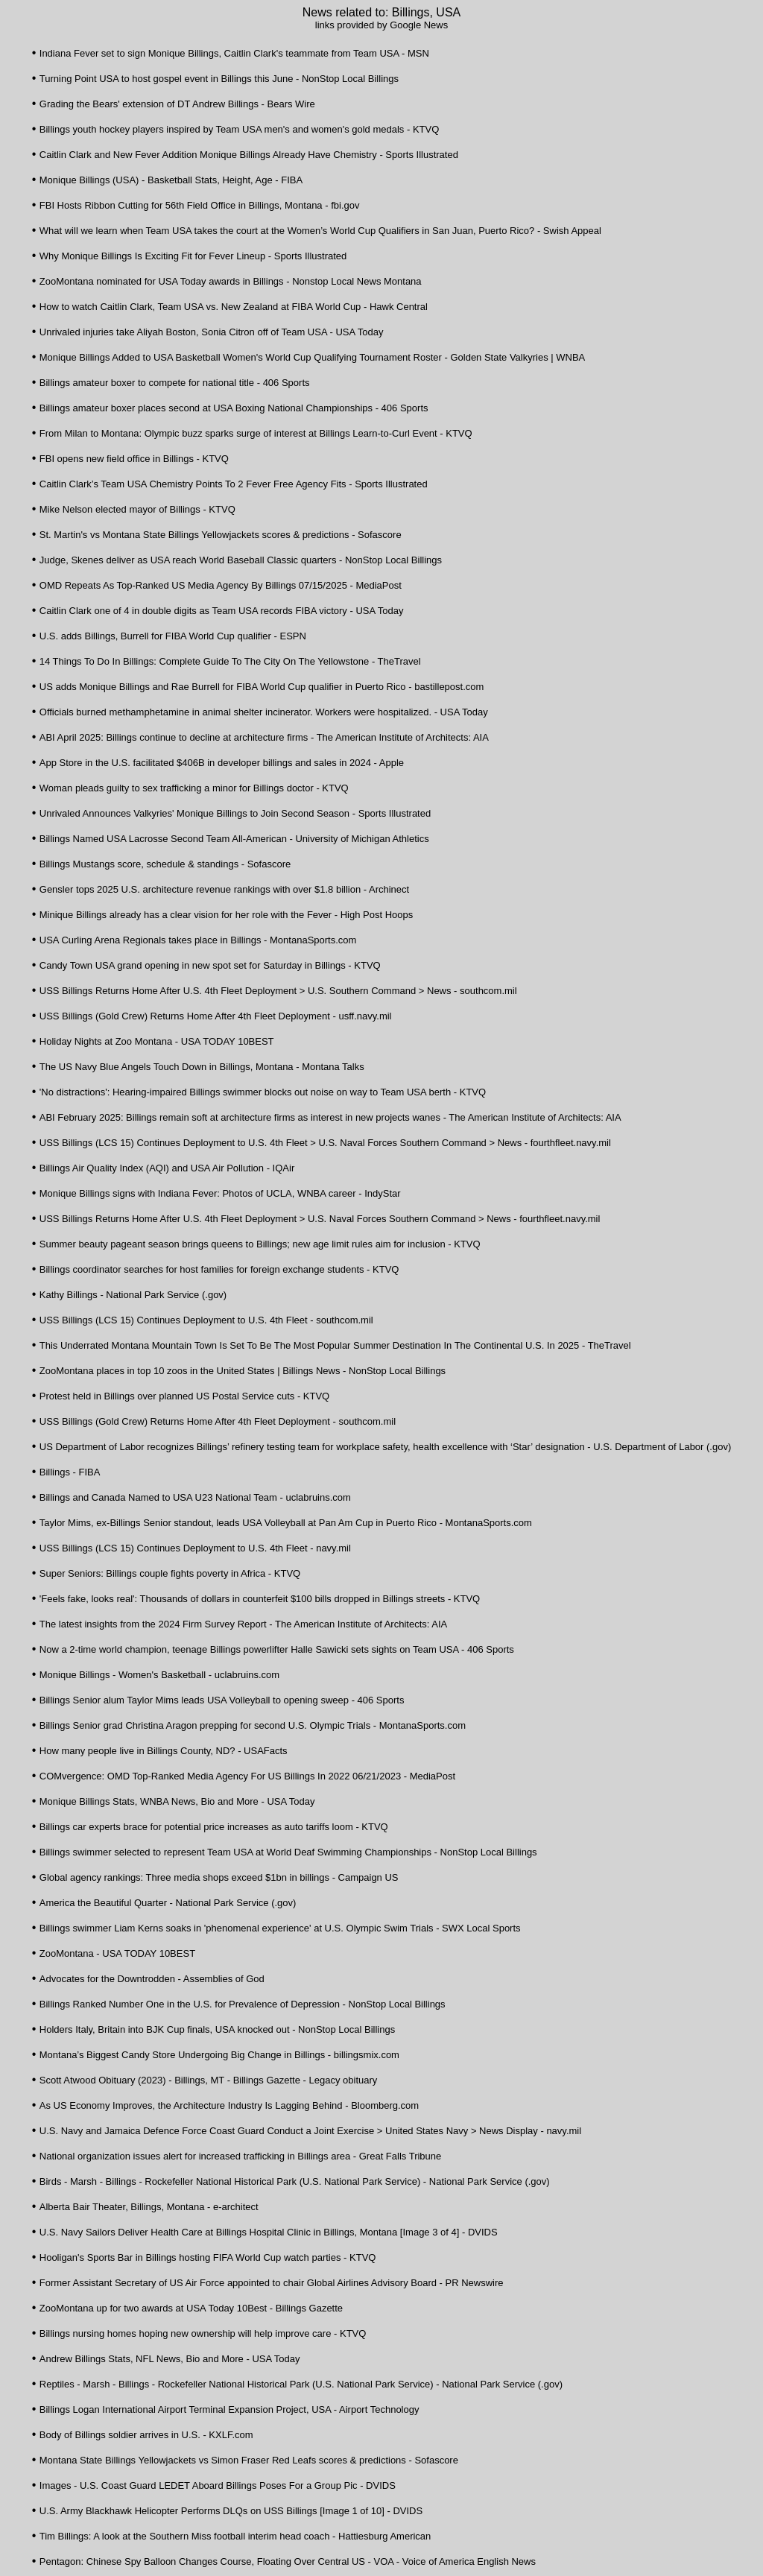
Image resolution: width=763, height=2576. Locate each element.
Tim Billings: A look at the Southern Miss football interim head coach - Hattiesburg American (235, 2536)
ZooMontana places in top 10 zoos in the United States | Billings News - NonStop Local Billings (242, 1370)
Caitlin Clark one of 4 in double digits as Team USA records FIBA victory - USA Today (221, 610)
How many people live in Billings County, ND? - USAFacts (163, 1750)
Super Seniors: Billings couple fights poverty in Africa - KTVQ (169, 1573)
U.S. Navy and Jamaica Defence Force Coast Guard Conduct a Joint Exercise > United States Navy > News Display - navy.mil (310, 2130)
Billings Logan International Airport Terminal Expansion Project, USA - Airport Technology (229, 2409)
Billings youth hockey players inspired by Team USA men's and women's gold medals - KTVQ (239, 129)
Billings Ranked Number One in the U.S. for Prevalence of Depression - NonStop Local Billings (242, 2004)
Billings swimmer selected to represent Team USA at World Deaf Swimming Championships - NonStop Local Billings (288, 1852)
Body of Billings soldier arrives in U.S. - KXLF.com (146, 2434)
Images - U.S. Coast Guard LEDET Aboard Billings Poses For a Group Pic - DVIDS (217, 2485)
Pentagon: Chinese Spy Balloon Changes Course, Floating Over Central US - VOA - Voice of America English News (287, 2561)
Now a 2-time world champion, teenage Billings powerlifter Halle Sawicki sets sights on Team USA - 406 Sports (276, 1649)
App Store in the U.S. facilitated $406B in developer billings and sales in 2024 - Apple (221, 762)
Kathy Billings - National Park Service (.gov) (133, 1294)
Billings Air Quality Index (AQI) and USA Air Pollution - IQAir (166, 1168)
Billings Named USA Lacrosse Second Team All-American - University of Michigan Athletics (234, 838)
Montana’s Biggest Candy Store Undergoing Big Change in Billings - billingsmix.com (219, 2054)
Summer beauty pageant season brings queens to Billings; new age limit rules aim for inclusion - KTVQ (260, 1244)
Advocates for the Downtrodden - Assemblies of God (152, 1978)
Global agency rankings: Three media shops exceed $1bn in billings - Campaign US (219, 1877)
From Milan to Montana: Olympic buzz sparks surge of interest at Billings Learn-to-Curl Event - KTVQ (255, 433)
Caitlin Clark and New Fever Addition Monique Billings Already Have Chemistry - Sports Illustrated (248, 154)
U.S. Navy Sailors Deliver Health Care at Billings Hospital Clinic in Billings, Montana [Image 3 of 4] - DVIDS (268, 2232)
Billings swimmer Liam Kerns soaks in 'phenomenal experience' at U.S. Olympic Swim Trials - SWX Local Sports (280, 1928)
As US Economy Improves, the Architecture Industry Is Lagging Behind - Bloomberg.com (229, 2105)
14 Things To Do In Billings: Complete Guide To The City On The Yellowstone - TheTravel (230, 661)
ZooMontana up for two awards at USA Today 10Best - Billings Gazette (191, 2308)
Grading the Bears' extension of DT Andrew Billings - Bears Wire (177, 104)
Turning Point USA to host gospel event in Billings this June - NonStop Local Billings (219, 78)
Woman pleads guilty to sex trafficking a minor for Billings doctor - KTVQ (194, 788)
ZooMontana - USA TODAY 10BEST (117, 1953)
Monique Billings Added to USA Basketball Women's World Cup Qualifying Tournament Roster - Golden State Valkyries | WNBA (312, 357)
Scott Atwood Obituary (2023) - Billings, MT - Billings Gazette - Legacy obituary (208, 2080)
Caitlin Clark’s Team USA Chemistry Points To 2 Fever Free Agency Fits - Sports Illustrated (233, 484)
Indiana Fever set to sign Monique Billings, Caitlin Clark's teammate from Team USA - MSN (234, 53)
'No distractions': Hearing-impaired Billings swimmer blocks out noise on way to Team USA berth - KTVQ (262, 1092)
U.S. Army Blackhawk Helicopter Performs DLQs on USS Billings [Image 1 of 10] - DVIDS (230, 2510)
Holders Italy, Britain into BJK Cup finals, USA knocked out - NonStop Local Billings (217, 2029)
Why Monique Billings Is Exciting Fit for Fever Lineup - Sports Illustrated (193, 256)
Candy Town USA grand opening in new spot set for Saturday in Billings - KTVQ (210, 965)
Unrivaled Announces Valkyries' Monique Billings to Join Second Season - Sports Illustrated (235, 813)
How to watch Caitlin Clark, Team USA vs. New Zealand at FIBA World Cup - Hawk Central (233, 306)
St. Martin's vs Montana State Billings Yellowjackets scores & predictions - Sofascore (220, 534)
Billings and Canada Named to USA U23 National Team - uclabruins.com (195, 1497)
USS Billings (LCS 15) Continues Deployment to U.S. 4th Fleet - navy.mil (195, 1548)
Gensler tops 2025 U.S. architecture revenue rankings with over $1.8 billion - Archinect (224, 889)
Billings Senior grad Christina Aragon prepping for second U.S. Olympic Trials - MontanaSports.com (252, 1725)
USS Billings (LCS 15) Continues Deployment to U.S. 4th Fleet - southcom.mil (206, 1320)
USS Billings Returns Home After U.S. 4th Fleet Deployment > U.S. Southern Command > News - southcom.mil (278, 990)
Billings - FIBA (70, 1472)
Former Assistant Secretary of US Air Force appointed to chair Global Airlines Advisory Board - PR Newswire (271, 2282)
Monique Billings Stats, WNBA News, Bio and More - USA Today (177, 1801)
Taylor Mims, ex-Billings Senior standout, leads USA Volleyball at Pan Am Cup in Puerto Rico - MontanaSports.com (285, 1522)
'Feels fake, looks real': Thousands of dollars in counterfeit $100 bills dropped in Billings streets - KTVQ (259, 1598)
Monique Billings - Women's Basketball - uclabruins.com (159, 1674)
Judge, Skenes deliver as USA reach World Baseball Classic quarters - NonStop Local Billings (240, 560)
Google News (419, 25)
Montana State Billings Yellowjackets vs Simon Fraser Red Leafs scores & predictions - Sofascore (248, 2460)
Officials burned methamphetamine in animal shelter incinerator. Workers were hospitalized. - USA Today (263, 712)
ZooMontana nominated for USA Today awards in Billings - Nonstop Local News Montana (230, 281)
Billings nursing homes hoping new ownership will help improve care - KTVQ (203, 2333)
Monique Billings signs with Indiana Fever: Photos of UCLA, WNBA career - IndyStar (220, 1193)
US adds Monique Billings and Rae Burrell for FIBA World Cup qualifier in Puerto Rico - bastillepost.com (261, 686)
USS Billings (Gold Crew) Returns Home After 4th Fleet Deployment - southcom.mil (217, 1421)
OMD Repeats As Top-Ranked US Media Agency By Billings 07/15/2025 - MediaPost (220, 585)
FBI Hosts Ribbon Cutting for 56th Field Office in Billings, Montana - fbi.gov (199, 205)
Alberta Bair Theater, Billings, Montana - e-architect (149, 2206)
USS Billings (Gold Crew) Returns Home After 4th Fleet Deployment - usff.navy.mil (215, 1016)
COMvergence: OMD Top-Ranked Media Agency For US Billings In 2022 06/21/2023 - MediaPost (247, 1776)
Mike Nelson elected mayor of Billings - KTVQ (137, 509)
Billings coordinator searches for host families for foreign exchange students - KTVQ (219, 1269)
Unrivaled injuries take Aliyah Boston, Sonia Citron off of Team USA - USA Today (211, 332)
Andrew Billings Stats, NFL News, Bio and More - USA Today (169, 2358)
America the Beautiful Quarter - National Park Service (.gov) (168, 1902)
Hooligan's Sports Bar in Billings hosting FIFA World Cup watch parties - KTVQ (207, 2257)
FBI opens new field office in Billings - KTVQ (134, 458)
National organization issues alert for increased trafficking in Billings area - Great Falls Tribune (240, 2156)
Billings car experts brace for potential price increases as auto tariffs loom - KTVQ (213, 1826)
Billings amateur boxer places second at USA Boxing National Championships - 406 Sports (233, 408)
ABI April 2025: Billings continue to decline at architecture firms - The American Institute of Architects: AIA (264, 737)
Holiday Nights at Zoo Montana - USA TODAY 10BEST (156, 1041)
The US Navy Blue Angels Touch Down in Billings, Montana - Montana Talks (201, 1066)
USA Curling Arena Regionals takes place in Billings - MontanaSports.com (198, 940)
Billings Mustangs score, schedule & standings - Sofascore (165, 864)
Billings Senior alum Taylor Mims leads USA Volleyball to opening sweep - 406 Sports (222, 1700)
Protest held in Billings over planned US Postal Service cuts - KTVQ (184, 1396)
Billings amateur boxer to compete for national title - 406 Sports (174, 382)
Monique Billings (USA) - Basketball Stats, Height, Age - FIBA (171, 180)
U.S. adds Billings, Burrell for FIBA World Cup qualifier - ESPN (172, 636)
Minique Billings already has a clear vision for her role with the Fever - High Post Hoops (226, 914)
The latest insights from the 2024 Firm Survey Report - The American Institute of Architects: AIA (243, 1624)
